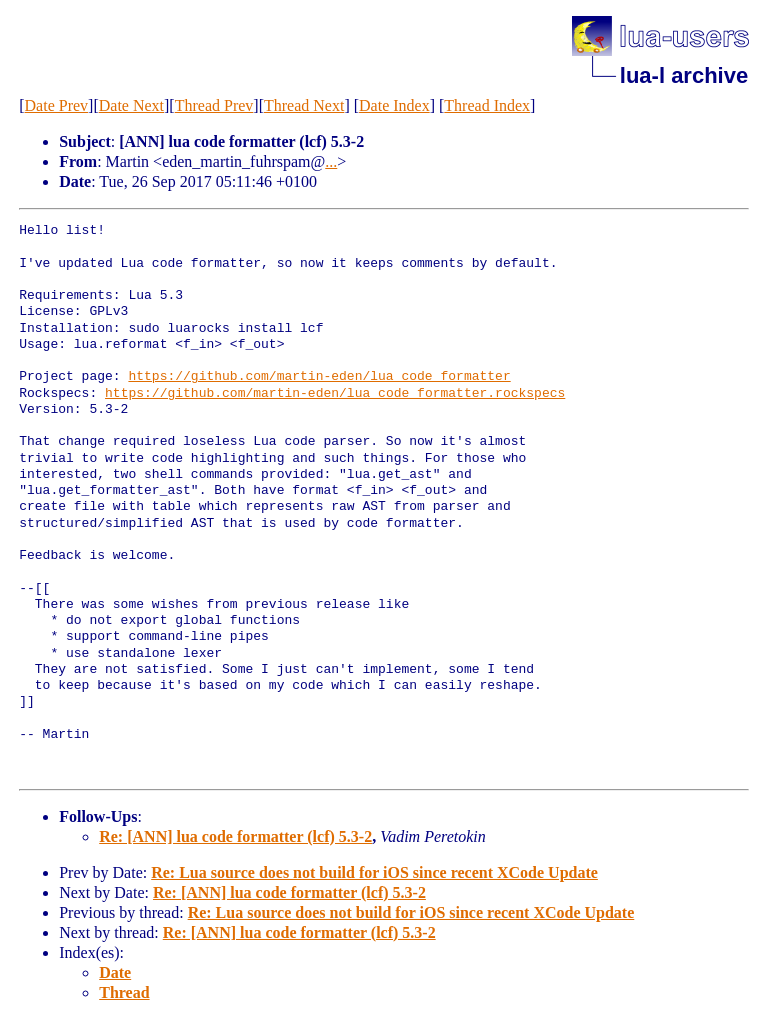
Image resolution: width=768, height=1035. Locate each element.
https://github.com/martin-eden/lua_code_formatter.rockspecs (335, 394)
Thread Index (487, 105)
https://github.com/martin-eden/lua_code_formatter (319, 377)
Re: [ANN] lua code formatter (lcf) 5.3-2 (235, 836)
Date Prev (57, 105)
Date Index (394, 105)
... (331, 161)
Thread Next (304, 105)
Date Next (131, 105)
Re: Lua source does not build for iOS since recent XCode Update (374, 872)
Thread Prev (214, 105)
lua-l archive (684, 75)
